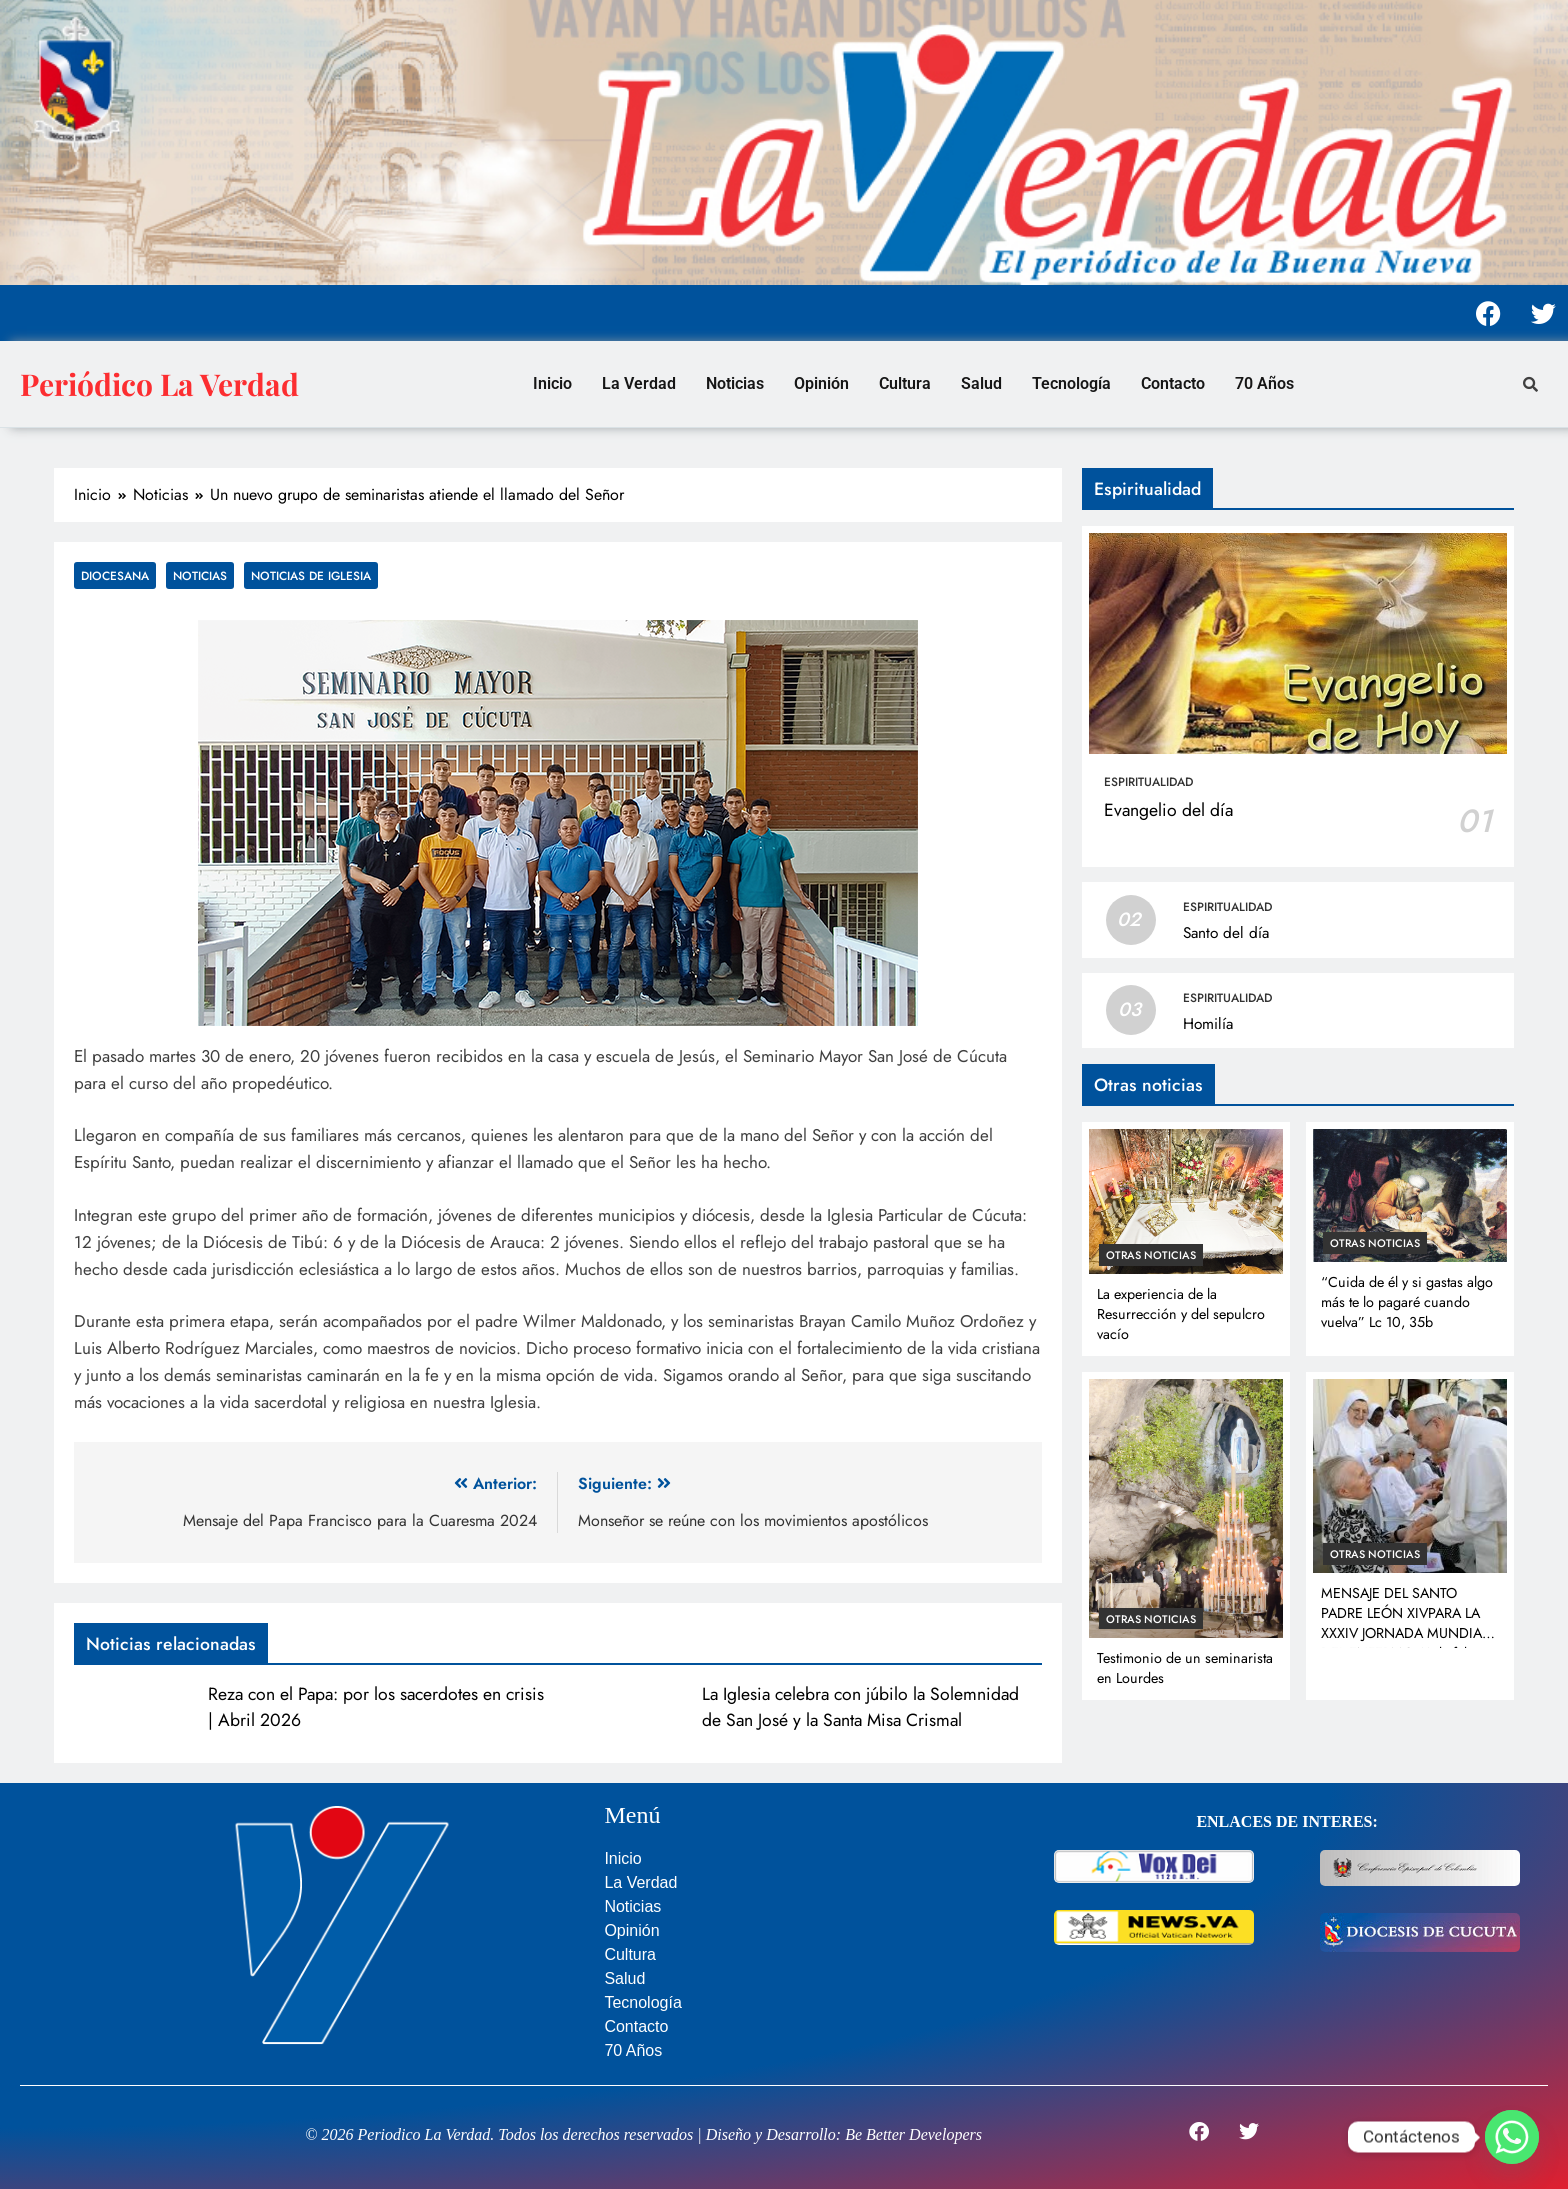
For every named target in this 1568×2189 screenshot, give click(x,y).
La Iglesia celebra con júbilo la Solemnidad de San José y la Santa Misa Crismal (860, 1707)
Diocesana (115, 575)
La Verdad (639, 383)
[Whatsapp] (1512, 2137)
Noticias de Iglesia (311, 575)
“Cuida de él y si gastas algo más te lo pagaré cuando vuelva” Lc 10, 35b (1407, 1302)
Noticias (735, 383)
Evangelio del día (1168, 810)
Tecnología (1071, 383)
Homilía (1208, 1024)
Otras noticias (1151, 1255)
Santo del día (1226, 933)
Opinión (821, 383)
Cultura (905, 383)
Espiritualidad (1148, 782)
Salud (981, 383)
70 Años (1264, 383)
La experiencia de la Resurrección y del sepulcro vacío (1181, 1314)
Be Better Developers (913, 2134)
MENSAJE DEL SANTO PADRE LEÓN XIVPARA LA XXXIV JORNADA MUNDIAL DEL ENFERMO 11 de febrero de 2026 (1409, 1633)
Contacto (1173, 383)
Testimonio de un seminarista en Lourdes (1185, 1668)
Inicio (552, 383)
